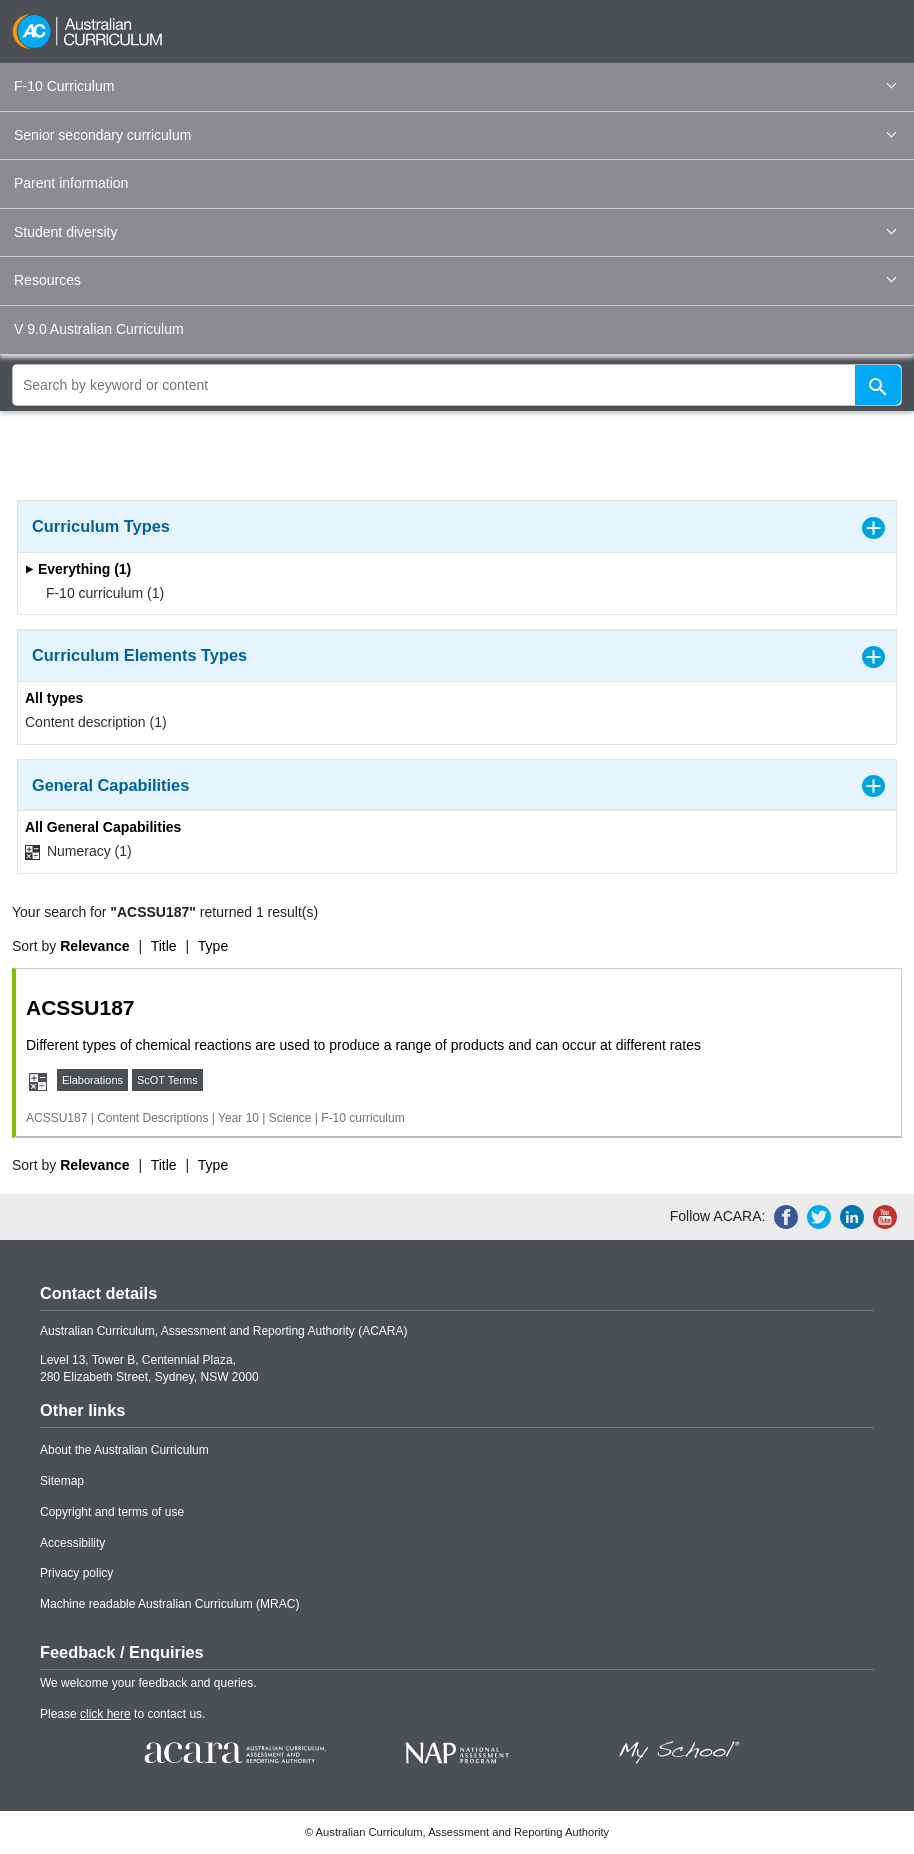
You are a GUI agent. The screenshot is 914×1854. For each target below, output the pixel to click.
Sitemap (62, 1481)
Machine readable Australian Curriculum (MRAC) (169, 1604)
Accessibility (72, 1543)
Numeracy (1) (78, 851)
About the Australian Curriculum (124, 1450)
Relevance (94, 946)
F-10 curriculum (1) (98, 593)
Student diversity (455, 232)
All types (54, 698)
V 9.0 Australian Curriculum (99, 329)
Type (213, 946)
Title (164, 946)
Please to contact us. (122, 1714)
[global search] (457, 385)
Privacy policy (76, 1573)
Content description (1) (96, 722)
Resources (455, 280)
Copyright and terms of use (112, 1512)
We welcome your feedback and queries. (148, 1683)
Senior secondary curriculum (455, 135)
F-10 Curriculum (455, 86)
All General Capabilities (103, 827)
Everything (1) (78, 569)
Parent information (71, 183)
